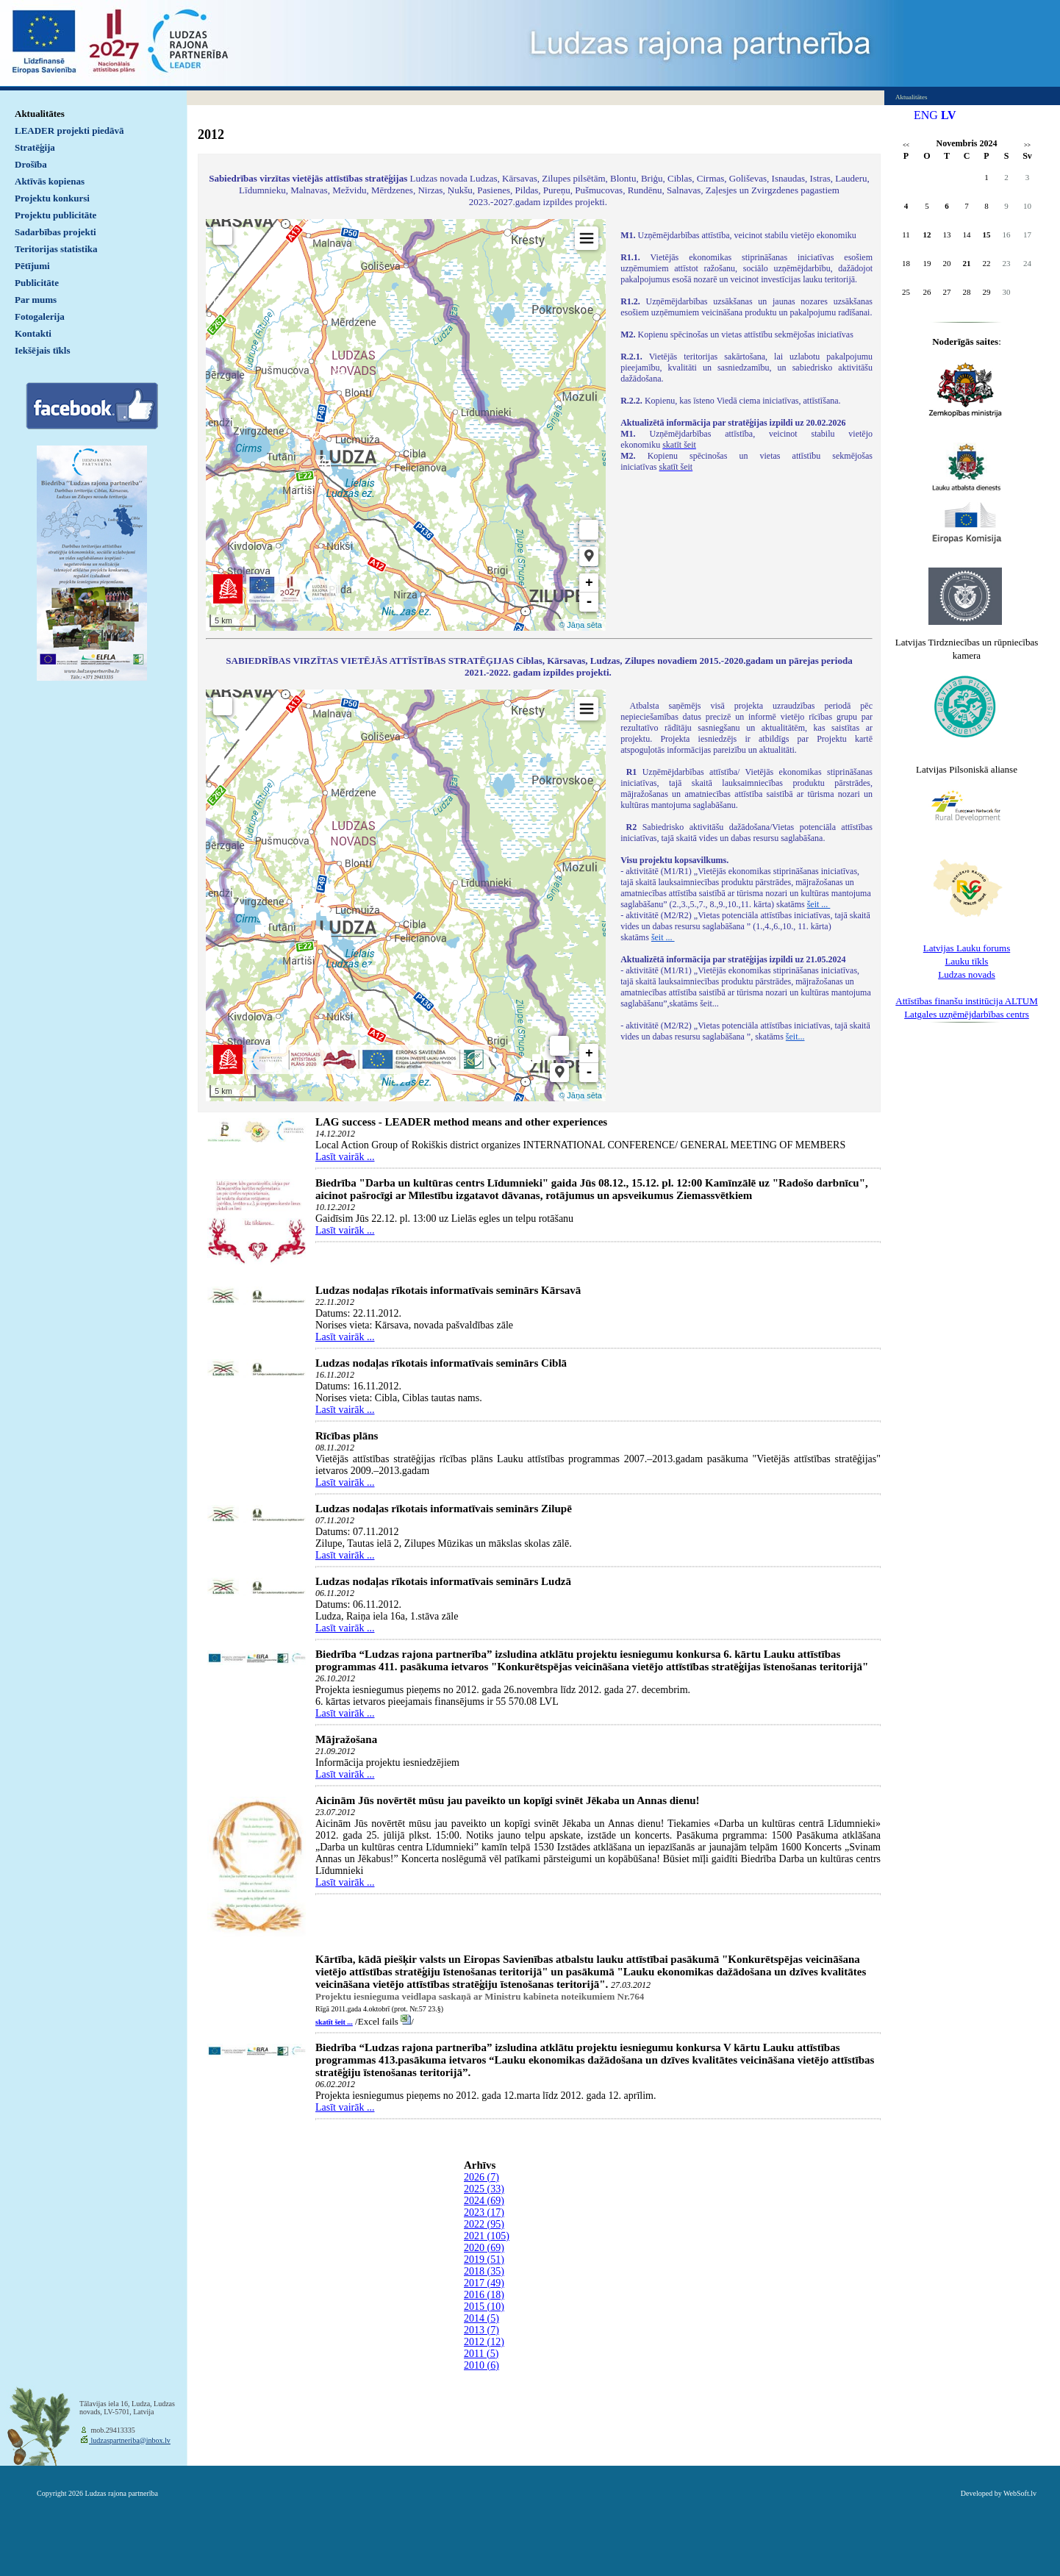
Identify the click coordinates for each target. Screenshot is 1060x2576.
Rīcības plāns (346, 1436)
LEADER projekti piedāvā (69, 130)
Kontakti (33, 333)
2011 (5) (481, 2353)
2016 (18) (484, 2294)
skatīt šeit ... (334, 2022)
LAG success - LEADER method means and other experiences (461, 1122)
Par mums (36, 299)
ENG (926, 115)
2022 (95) (484, 2224)
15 (987, 234)
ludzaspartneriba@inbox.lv (130, 2440)
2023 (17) (484, 2212)
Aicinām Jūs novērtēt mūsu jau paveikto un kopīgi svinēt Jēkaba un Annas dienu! (507, 1800)
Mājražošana (346, 1739)
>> (1027, 145)
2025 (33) (484, 2188)
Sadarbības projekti (55, 231)
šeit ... (819, 904)
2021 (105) (486, 2236)
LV (948, 115)
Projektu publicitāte (55, 215)
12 (927, 234)
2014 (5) (481, 2318)
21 (967, 263)
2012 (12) (484, 2341)
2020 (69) (484, 2247)
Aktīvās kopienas (50, 181)
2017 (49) (484, 2283)
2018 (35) (484, 2271)
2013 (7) (481, 2330)
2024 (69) (484, 2200)
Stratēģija (35, 147)
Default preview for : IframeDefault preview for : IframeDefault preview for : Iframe (406, 425)
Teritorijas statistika (56, 248)
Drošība (31, 164)
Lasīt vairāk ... (344, 1156)
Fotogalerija (40, 316)
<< (906, 145)
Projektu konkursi (52, 198)
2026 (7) (481, 2177)
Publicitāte (37, 282)
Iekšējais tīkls (42, 350)
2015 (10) (484, 2306)
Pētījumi (32, 265)
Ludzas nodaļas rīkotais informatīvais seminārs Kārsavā (448, 1290)
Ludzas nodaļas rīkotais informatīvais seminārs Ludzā (443, 1581)
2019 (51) (484, 2259)
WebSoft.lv (1019, 2493)
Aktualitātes (40, 113)
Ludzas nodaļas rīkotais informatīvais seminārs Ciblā (441, 1363)
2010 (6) (481, 2365)
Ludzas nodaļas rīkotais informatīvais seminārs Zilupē (443, 1508)
